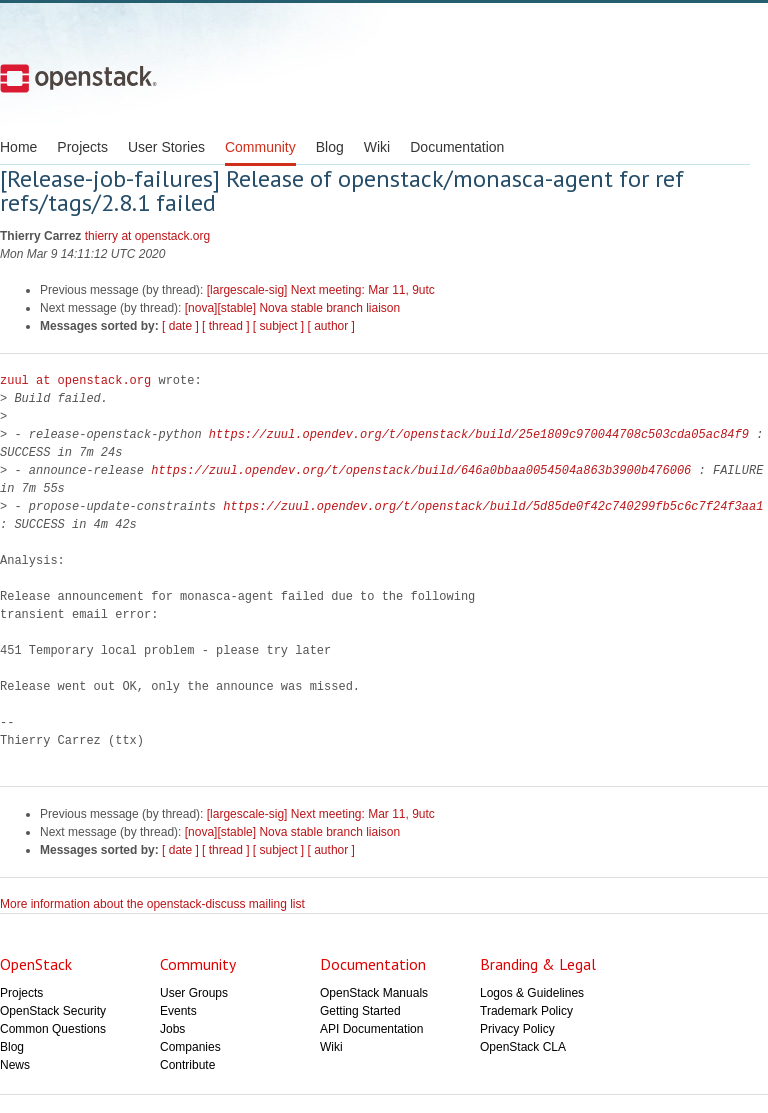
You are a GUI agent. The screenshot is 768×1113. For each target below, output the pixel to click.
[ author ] (331, 326)
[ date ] (180, 326)
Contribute (187, 1065)
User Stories (166, 147)
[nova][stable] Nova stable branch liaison (292, 308)
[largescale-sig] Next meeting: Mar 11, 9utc (321, 290)
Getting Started (360, 1011)
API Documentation (371, 1029)
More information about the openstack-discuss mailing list (152, 904)
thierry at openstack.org (147, 236)
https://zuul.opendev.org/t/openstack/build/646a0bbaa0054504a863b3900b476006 (421, 470)
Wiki (377, 147)
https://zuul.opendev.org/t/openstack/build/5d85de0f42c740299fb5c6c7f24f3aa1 (493, 506)
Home (18, 147)
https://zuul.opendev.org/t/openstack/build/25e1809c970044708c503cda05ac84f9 (479, 434)
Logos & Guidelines (532, 993)
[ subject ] (278, 326)
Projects (82, 147)
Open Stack (78, 78)
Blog (330, 147)
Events (178, 1011)
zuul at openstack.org (75, 380)
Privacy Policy (517, 1029)
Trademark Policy (526, 1011)
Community (260, 147)
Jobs (172, 1029)
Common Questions (53, 1029)
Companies (190, 1047)
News (15, 1065)
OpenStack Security (53, 1011)
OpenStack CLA (523, 1047)
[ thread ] (225, 326)
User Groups (194, 993)
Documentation (457, 147)
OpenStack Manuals (374, 993)
